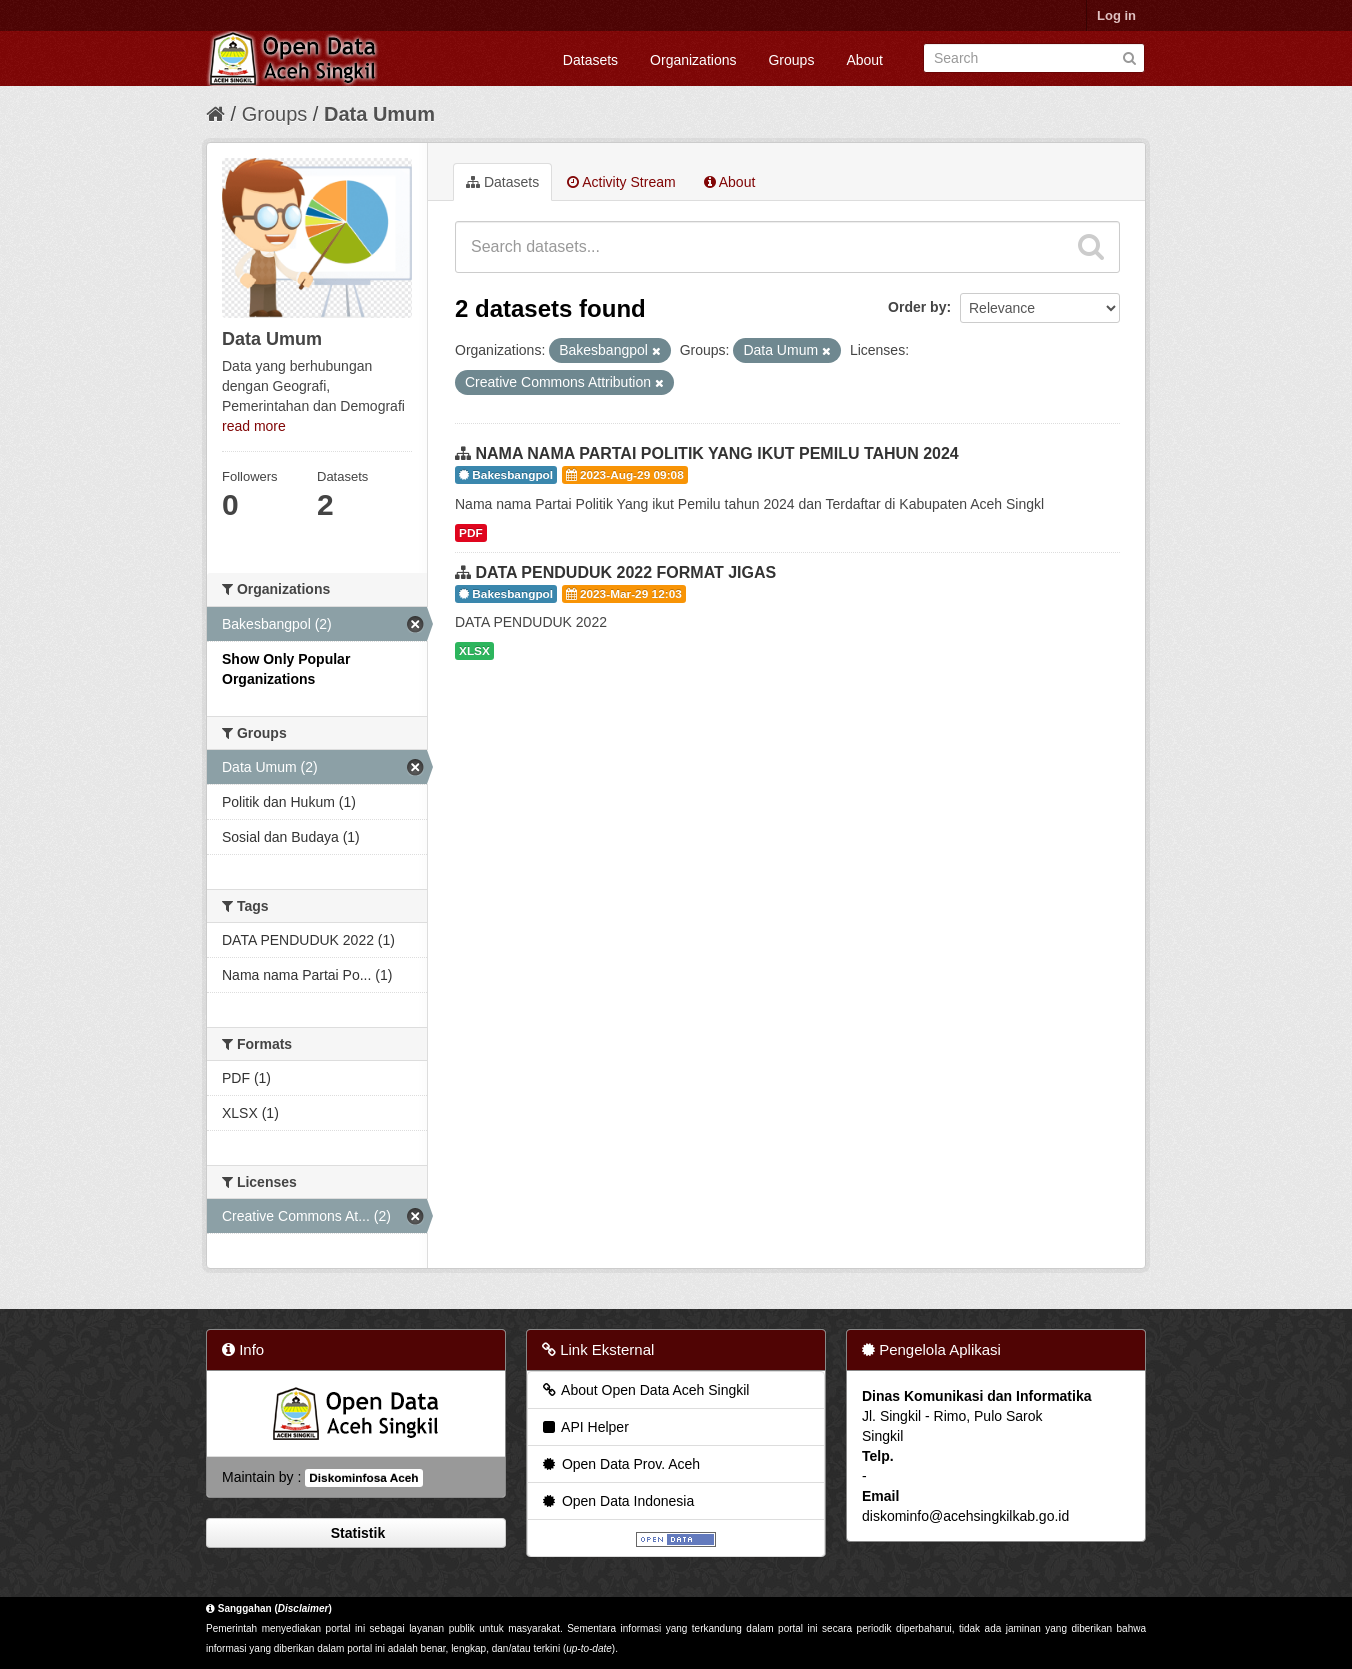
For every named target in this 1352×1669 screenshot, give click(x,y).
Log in (1116, 15)
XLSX (474, 651)
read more (254, 426)
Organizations (693, 60)
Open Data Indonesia (617, 1501)
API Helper (584, 1427)
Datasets (590, 60)
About (864, 60)
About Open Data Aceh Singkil (644, 1390)
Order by (917, 307)
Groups (791, 60)
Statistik (356, 1533)
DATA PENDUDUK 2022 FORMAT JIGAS (625, 572)
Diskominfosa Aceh (363, 1478)
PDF (471, 533)
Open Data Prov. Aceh (620, 1464)
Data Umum (379, 114)
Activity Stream (621, 182)
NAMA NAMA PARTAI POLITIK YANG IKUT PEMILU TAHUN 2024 (716, 453)
